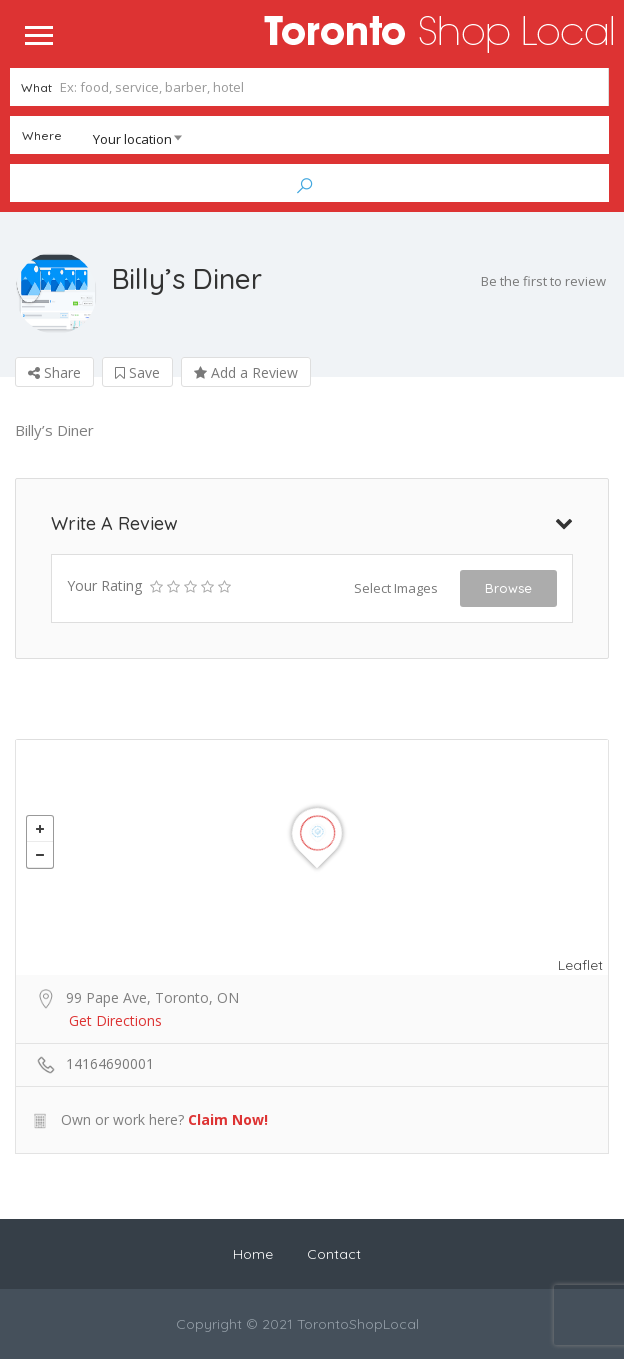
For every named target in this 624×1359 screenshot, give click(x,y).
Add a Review (246, 372)
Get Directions (115, 1020)
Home (253, 1254)
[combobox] (102, 139)
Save (137, 372)
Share (54, 372)
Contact (334, 1254)
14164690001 (110, 1063)
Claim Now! (228, 1119)
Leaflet (580, 965)
